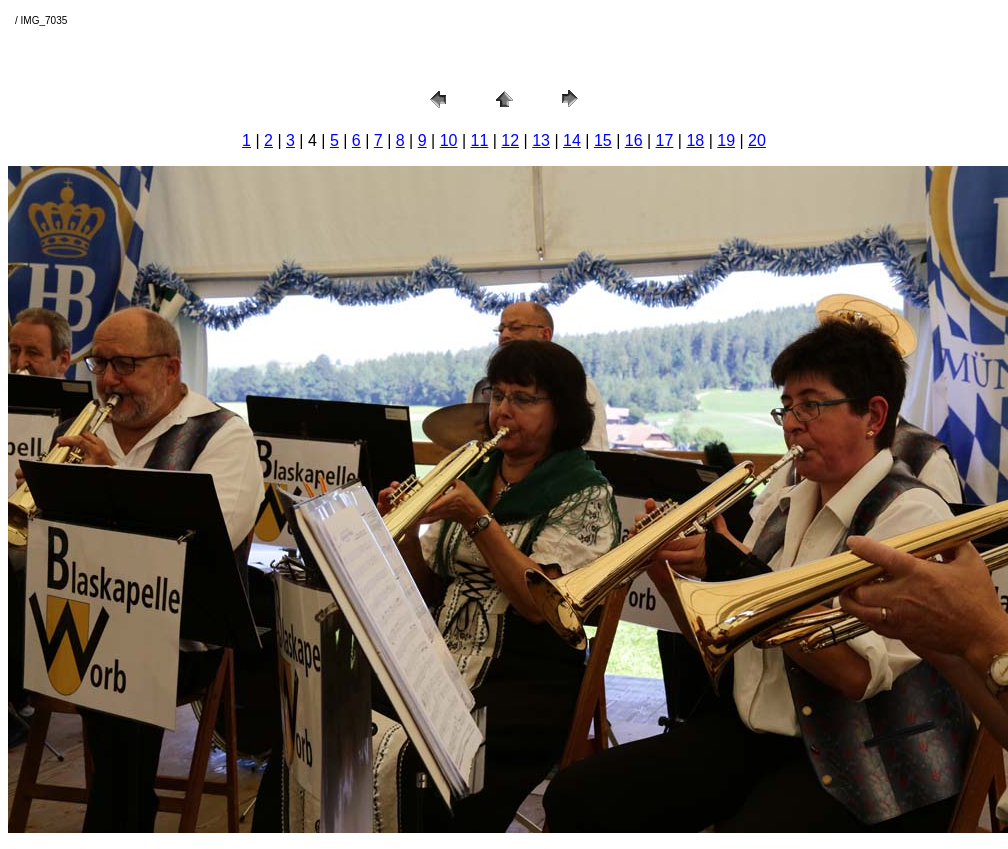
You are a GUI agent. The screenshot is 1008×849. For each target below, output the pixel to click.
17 (665, 140)
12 (510, 140)
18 (695, 140)
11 (480, 140)
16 (634, 140)
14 (572, 140)
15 (603, 140)
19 (726, 140)
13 (541, 140)
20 (757, 140)
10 (449, 140)
